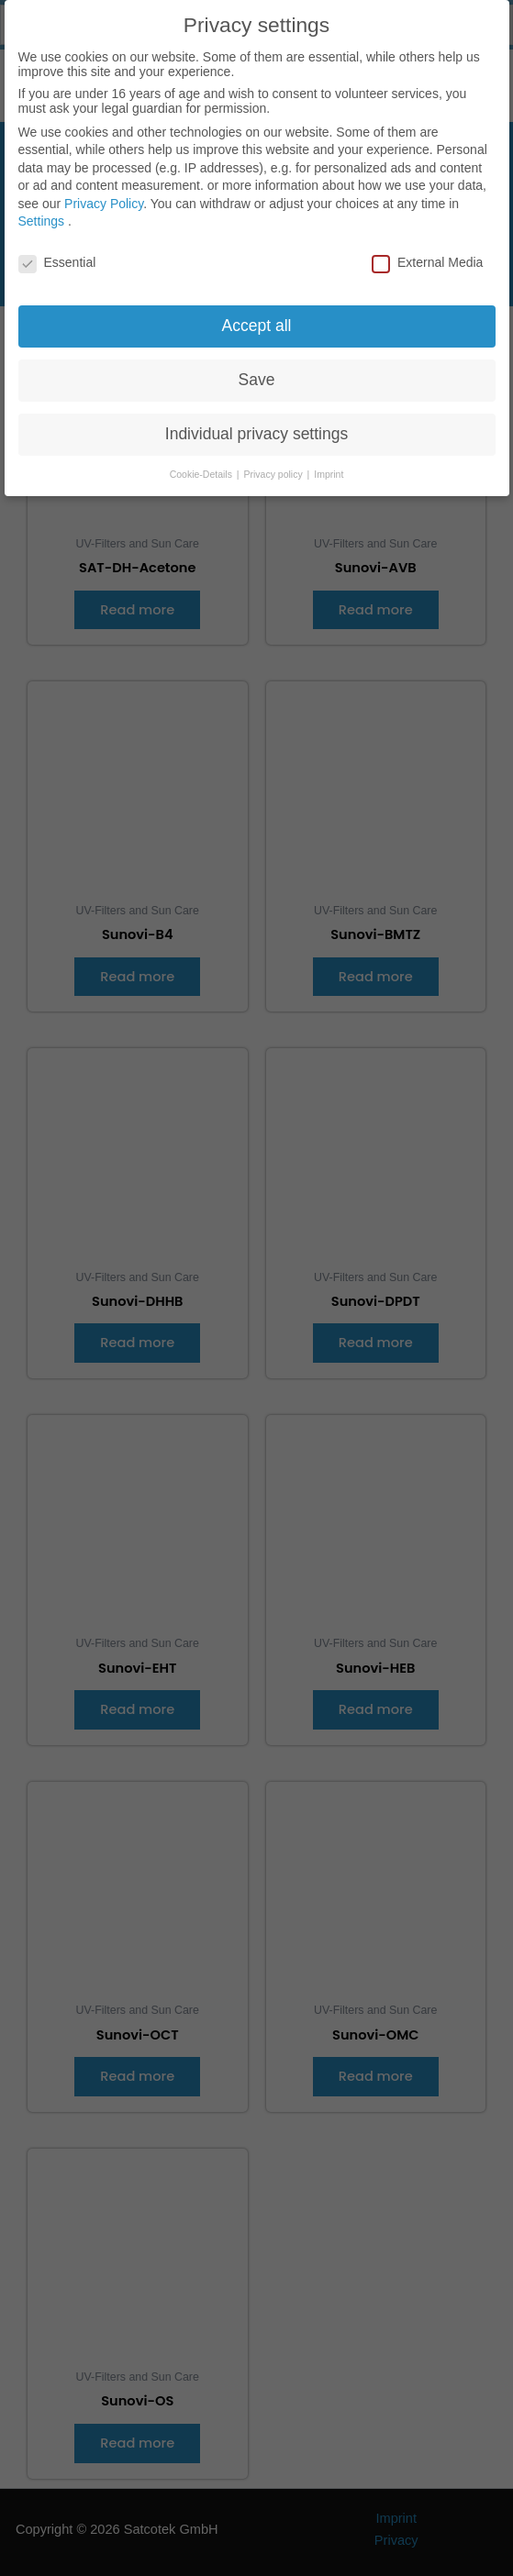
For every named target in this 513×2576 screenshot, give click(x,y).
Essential (57, 252)
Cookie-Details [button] (202, 464)
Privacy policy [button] (275, 464)
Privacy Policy (103, 193)
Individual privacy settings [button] (256, 424)
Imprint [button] (328, 464)
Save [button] (257, 369)
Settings (41, 212)
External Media (427, 252)
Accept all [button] (257, 315)
